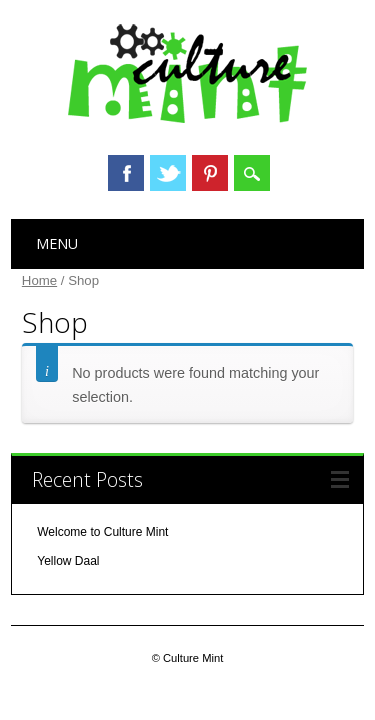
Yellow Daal (68, 561)
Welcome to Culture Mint (102, 532)
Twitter (168, 173)
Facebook (126, 173)
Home (39, 280)
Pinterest (210, 173)
